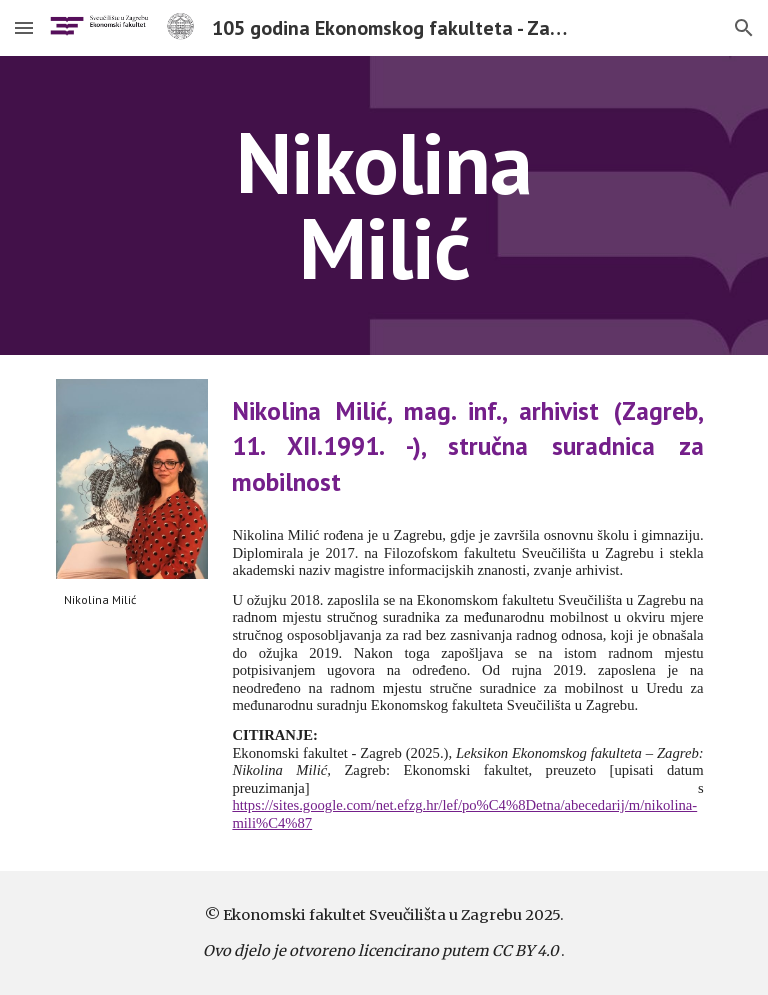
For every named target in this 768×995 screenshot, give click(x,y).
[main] (383, 205)
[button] (24, 27)
